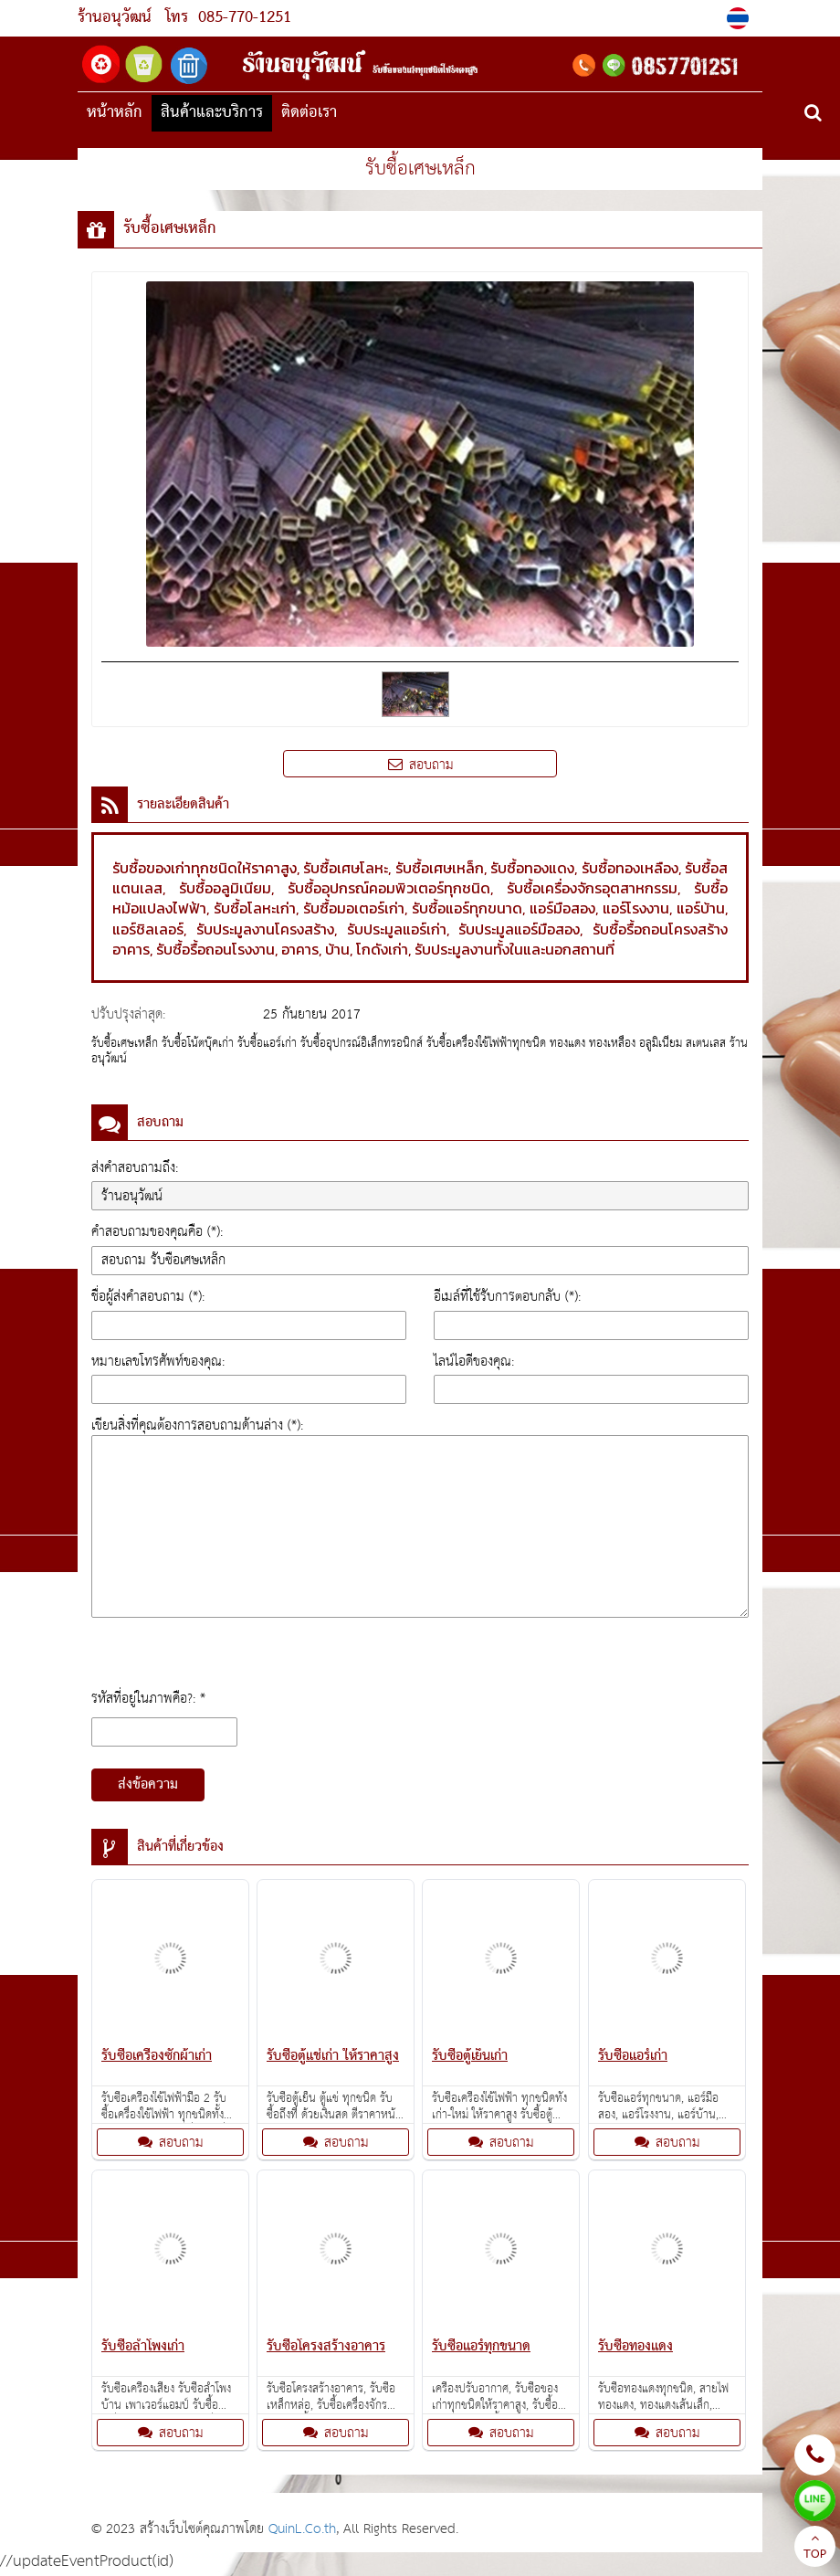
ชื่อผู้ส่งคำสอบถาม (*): (148, 1296)
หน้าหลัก (114, 113)
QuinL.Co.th (302, 2529)
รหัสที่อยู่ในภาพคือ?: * (148, 1698)
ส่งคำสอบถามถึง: (134, 1168)
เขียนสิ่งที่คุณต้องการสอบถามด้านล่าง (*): (197, 1425)
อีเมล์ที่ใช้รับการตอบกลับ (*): (507, 1296)
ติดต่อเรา (309, 113)
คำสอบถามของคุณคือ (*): (157, 1231)
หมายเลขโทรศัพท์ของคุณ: (158, 1361)
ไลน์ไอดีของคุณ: (474, 1361)
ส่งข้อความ (148, 1785)
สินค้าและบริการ (212, 113)
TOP (814, 2548)
